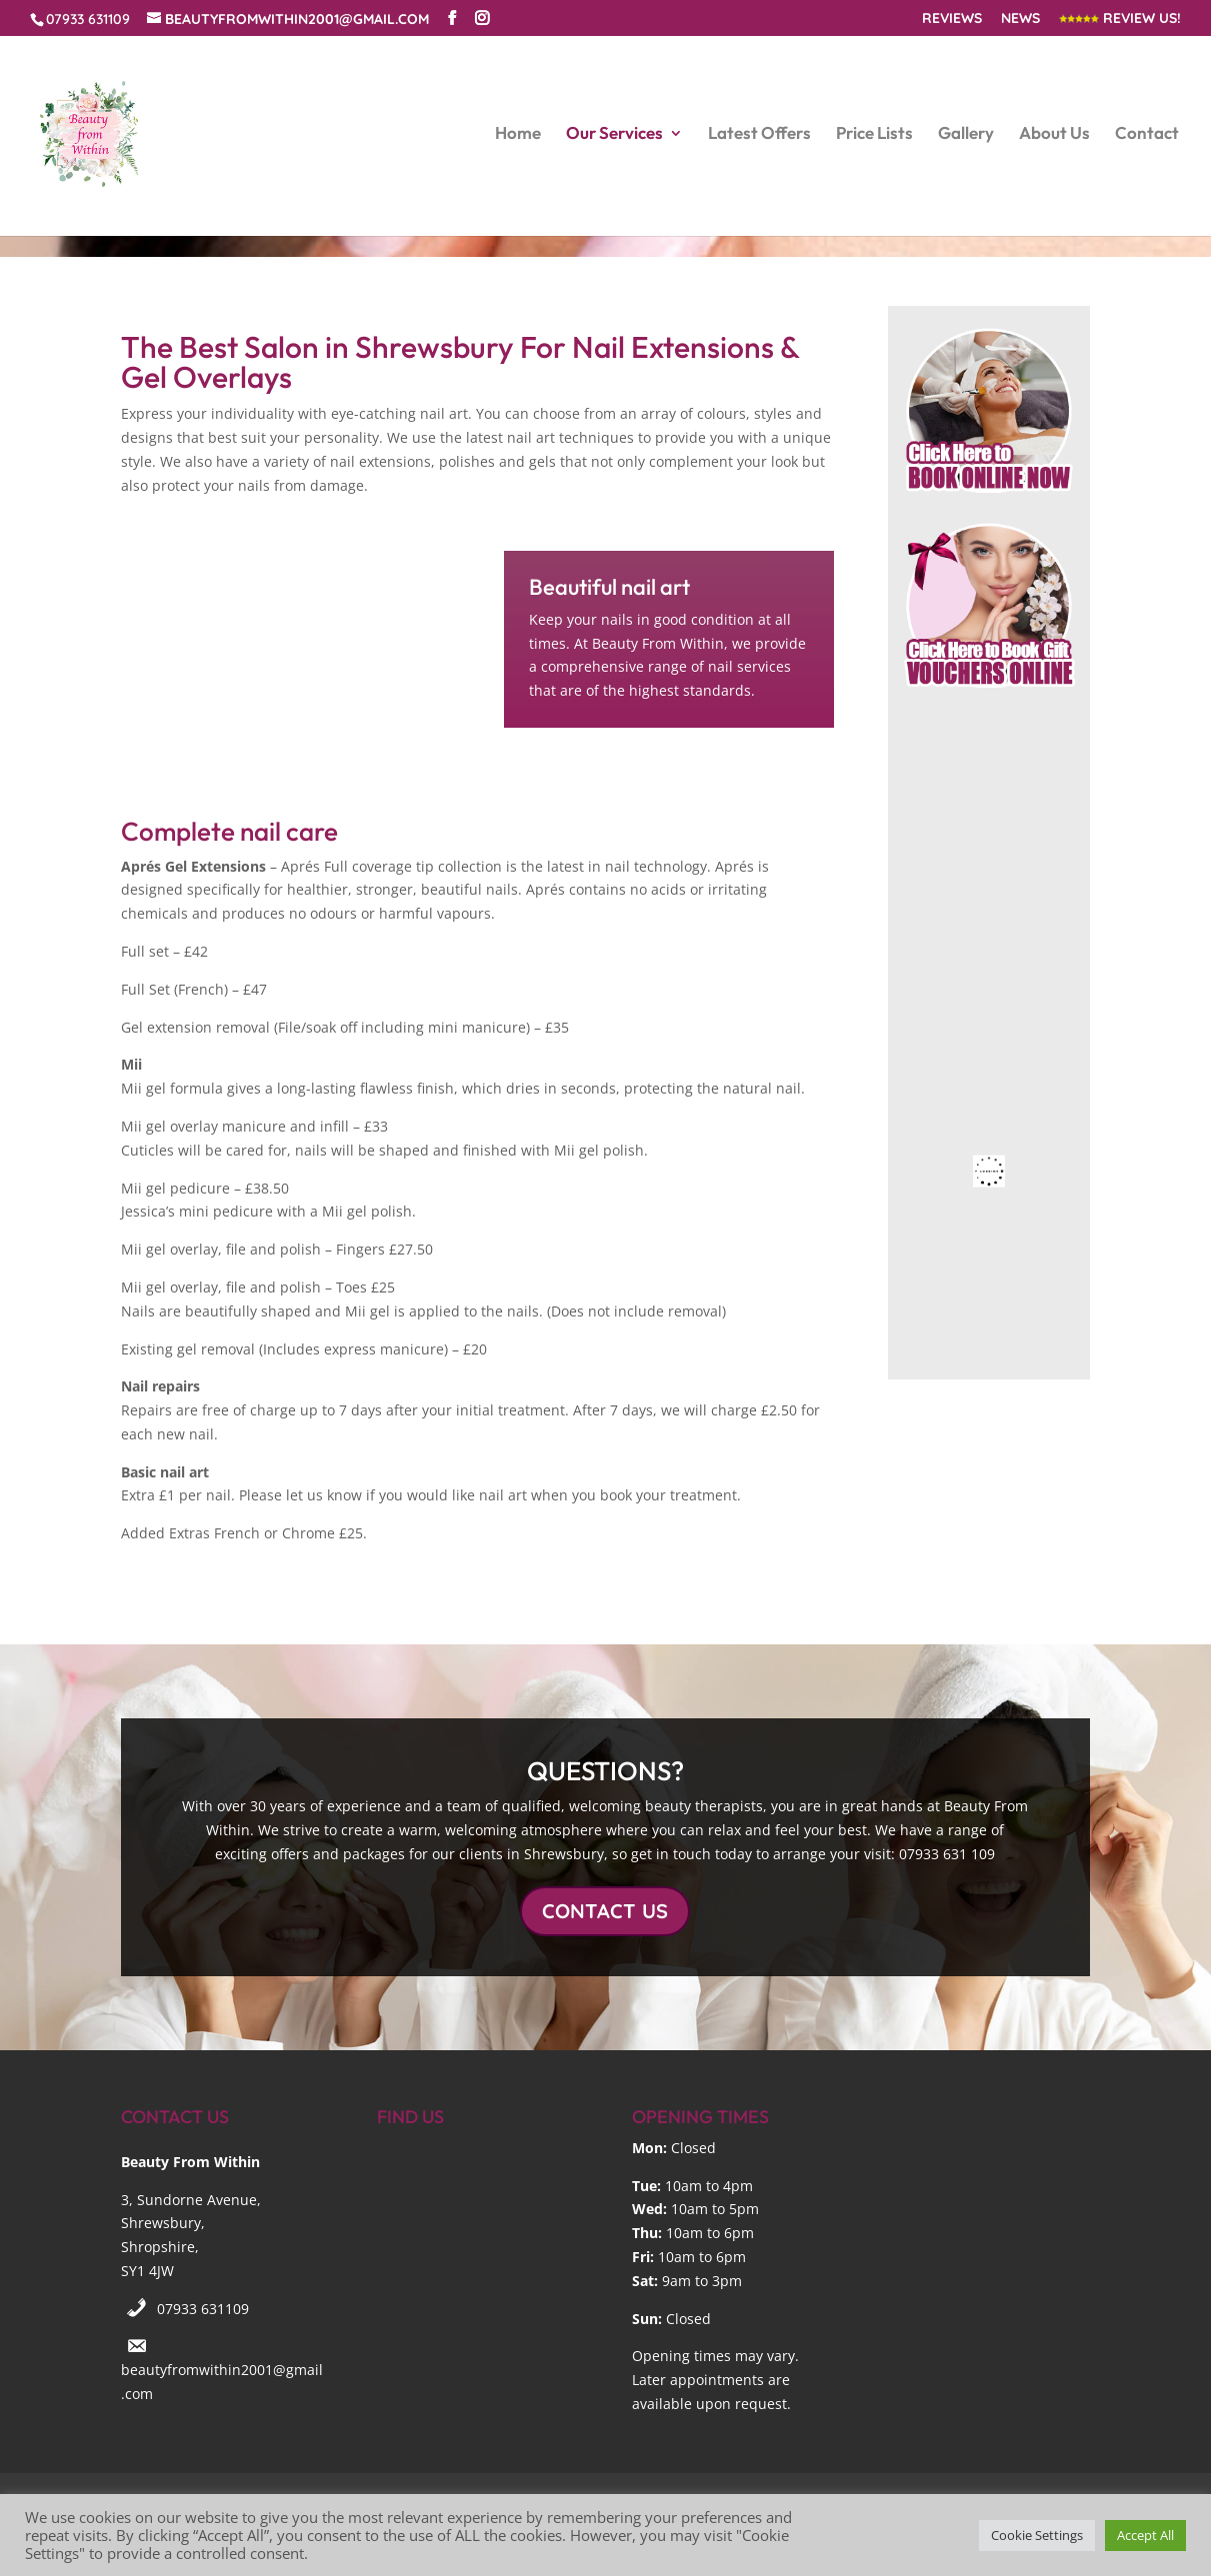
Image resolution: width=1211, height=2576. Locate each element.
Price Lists (874, 134)
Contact (1147, 134)
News (1020, 19)
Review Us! (1120, 19)
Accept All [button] (1145, 2535)
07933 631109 (203, 2308)
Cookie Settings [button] (1037, 2535)
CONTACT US (605, 1910)
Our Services (614, 134)
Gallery (966, 134)
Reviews (952, 19)
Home (518, 134)
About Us (1054, 134)
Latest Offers (759, 134)
